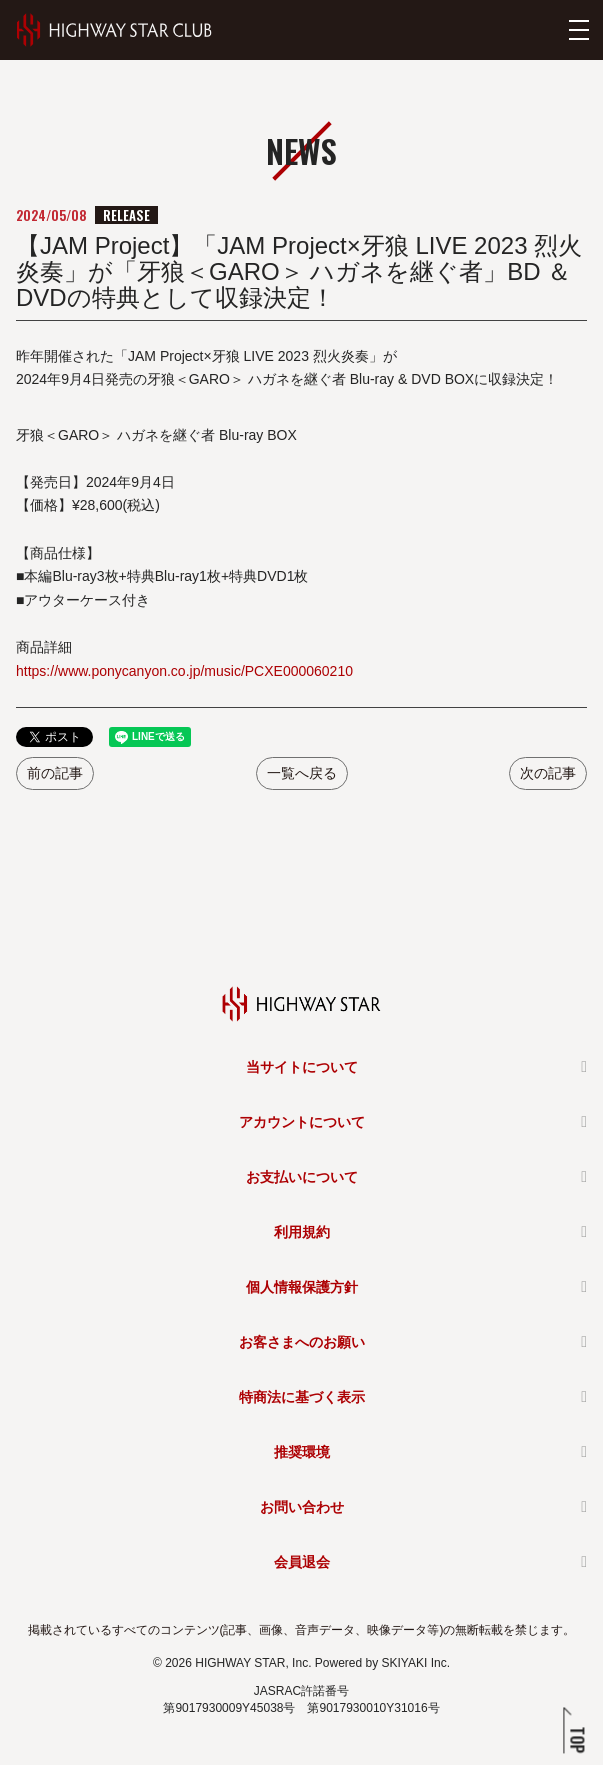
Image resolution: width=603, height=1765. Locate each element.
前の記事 (55, 773)
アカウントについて (302, 1122)
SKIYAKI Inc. (416, 1663)
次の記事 (548, 773)
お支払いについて (302, 1177)
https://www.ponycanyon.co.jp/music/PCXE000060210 (184, 671)
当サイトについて (302, 1067)
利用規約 (302, 1232)
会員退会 (302, 1562)
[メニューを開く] (579, 30)
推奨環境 (302, 1452)
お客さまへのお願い (302, 1342)
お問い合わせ (302, 1507)
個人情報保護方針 (302, 1287)
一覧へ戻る (302, 773)
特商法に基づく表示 (302, 1397)
